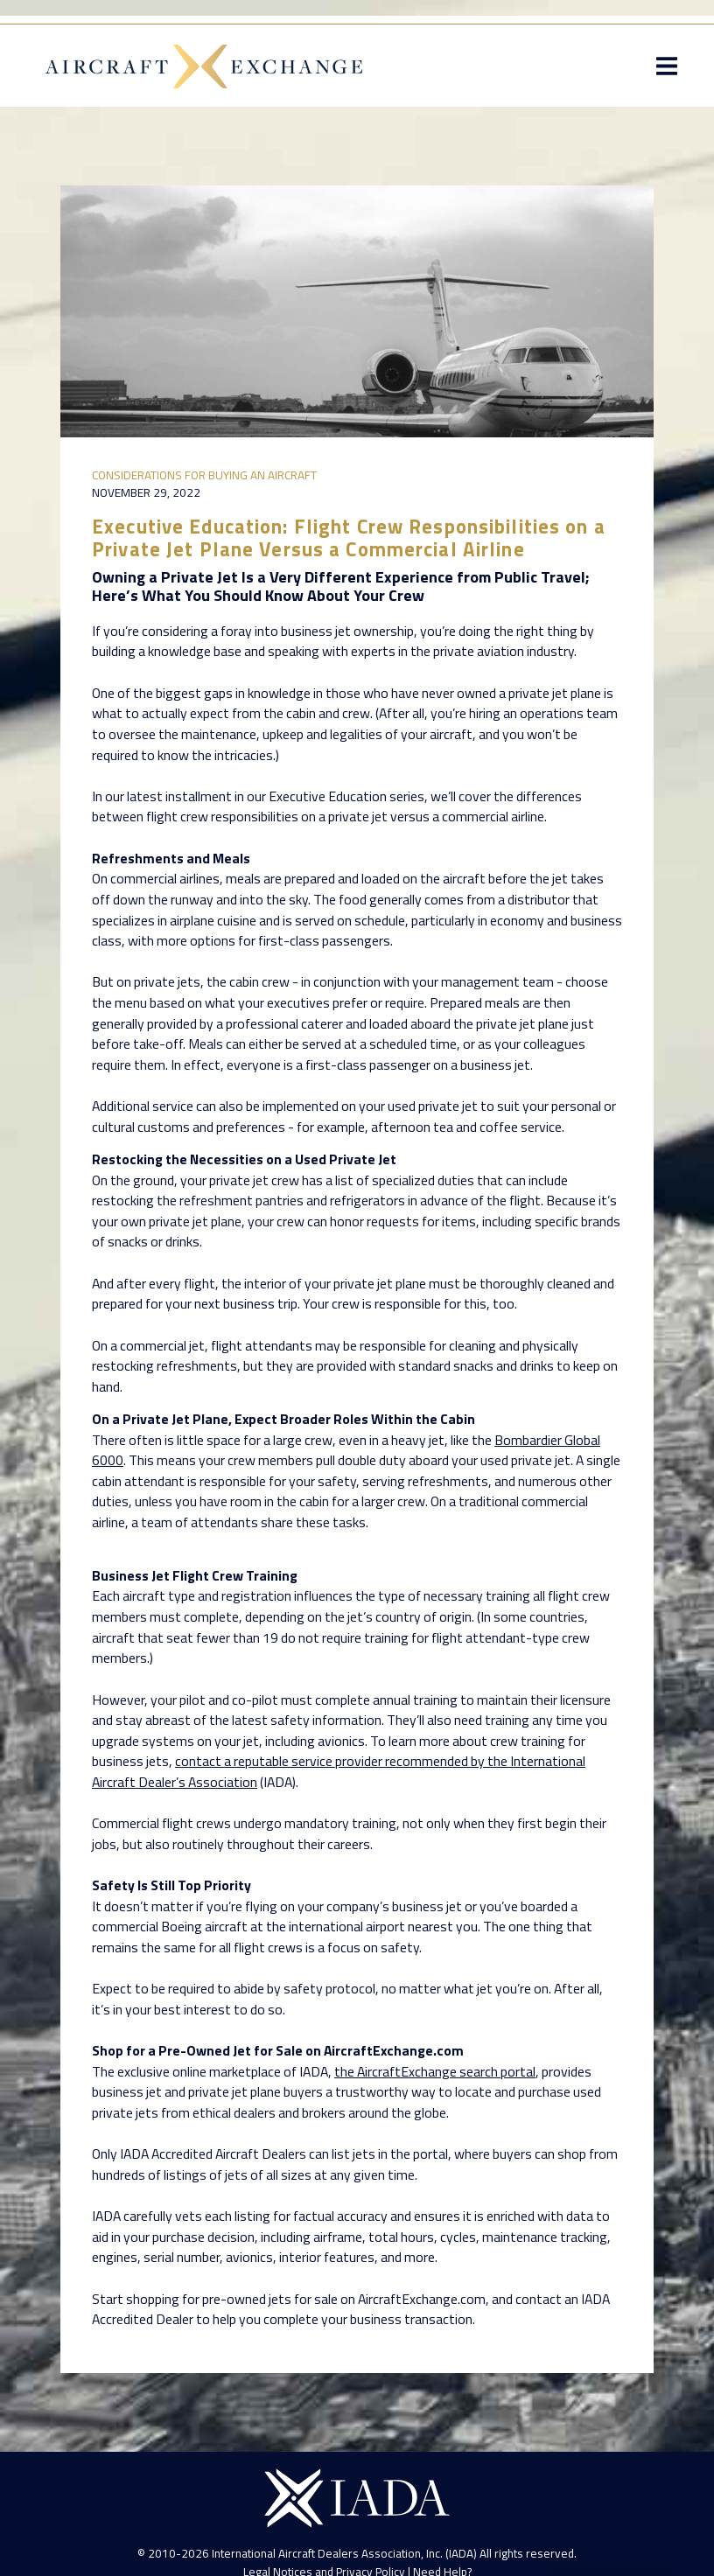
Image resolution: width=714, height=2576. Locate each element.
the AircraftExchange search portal (435, 2071)
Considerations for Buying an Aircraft (204, 475)
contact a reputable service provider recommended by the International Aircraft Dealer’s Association (338, 1771)
